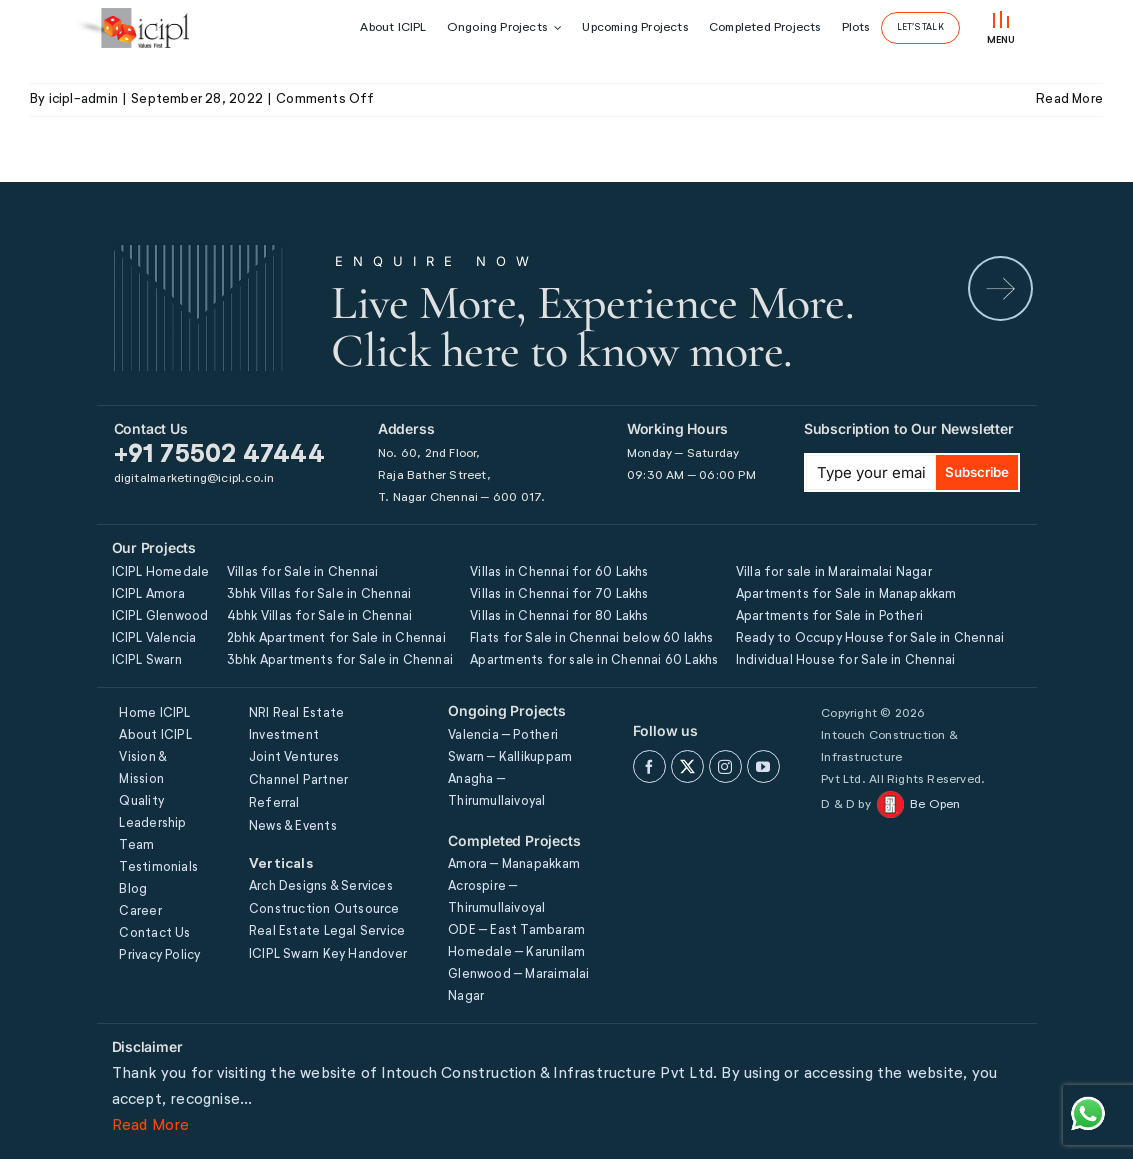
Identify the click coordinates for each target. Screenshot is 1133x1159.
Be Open (935, 805)
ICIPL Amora (148, 594)
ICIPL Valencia (154, 638)
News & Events (293, 826)
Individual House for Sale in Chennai (846, 660)
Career (140, 911)
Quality (141, 801)
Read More (151, 1125)
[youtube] (763, 766)
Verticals (281, 864)
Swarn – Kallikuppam (510, 757)
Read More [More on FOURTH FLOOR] (1069, 99)
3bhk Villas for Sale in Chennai (319, 594)
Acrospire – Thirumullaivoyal (496, 897)
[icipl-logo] (131, 28)
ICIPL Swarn (147, 660)
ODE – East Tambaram (516, 930)
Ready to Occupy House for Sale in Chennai (870, 638)
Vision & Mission (142, 768)
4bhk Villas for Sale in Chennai (320, 616)
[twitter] (687, 766)
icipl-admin (83, 99)
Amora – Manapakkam (514, 864)
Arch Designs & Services (321, 886)
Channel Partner (298, 780)
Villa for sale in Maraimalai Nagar (834, 572)
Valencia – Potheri (503, 735)
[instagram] (725, 766)
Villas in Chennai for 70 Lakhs (559, 594)
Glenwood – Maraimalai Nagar (518, 985)
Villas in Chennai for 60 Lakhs (559, 572)
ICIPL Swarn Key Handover (328, 954)
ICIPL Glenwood (160, 616)
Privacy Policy (159, 955)
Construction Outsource (324, 909)
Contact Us (154, 933)
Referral (274, 803)
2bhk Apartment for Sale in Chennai (336, 638)
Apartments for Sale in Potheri (829, 616)
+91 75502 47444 (219, 455)
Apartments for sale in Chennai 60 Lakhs (594, 660)
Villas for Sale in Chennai (302, 572)
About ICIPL (155, 735)
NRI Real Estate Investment (296, 724)
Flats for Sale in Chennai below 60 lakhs (591, 638)
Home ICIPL (154, 713)
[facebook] (649, 766)
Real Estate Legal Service (327, 931)
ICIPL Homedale (161, 572)
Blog (133, 889)
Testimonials (158, 867)
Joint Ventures (294, 757)
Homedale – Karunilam (516, 952)
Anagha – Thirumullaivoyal (496, 790)
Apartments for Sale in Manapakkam (846, 594)
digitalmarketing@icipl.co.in (194, 479)
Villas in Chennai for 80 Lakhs (559, 616)
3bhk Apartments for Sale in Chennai (340, 660)
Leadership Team (152, 834)
